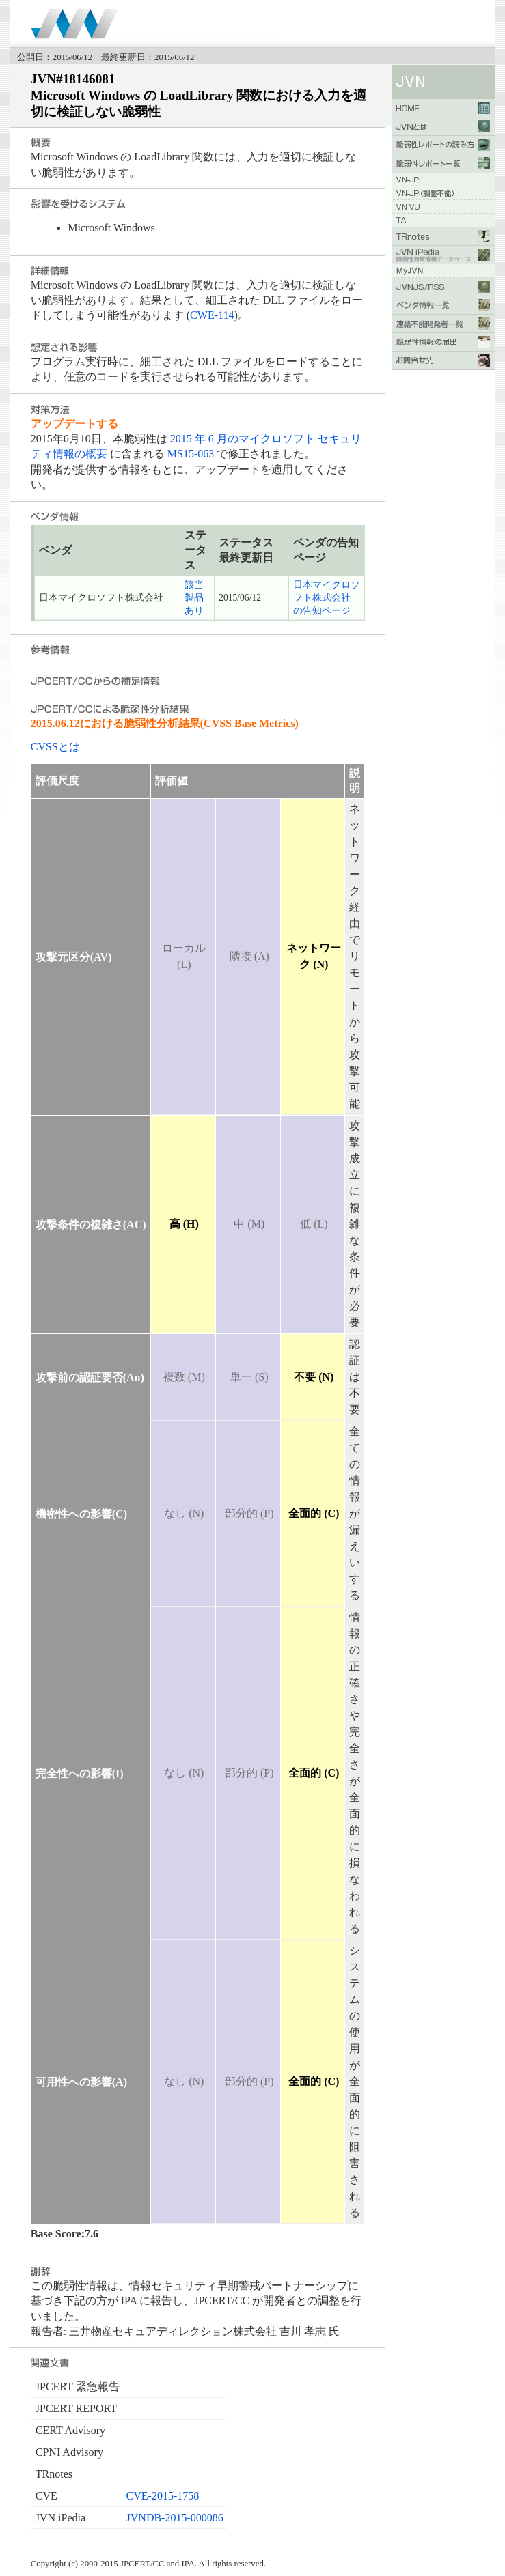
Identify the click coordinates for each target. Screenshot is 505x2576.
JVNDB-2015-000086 (174, 2517)
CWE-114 (212, 315)
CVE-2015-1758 (163, 2496)
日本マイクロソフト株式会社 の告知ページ (326, 598)
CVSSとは (55, 746)
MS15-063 (190, 453)
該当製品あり (194, 598)
